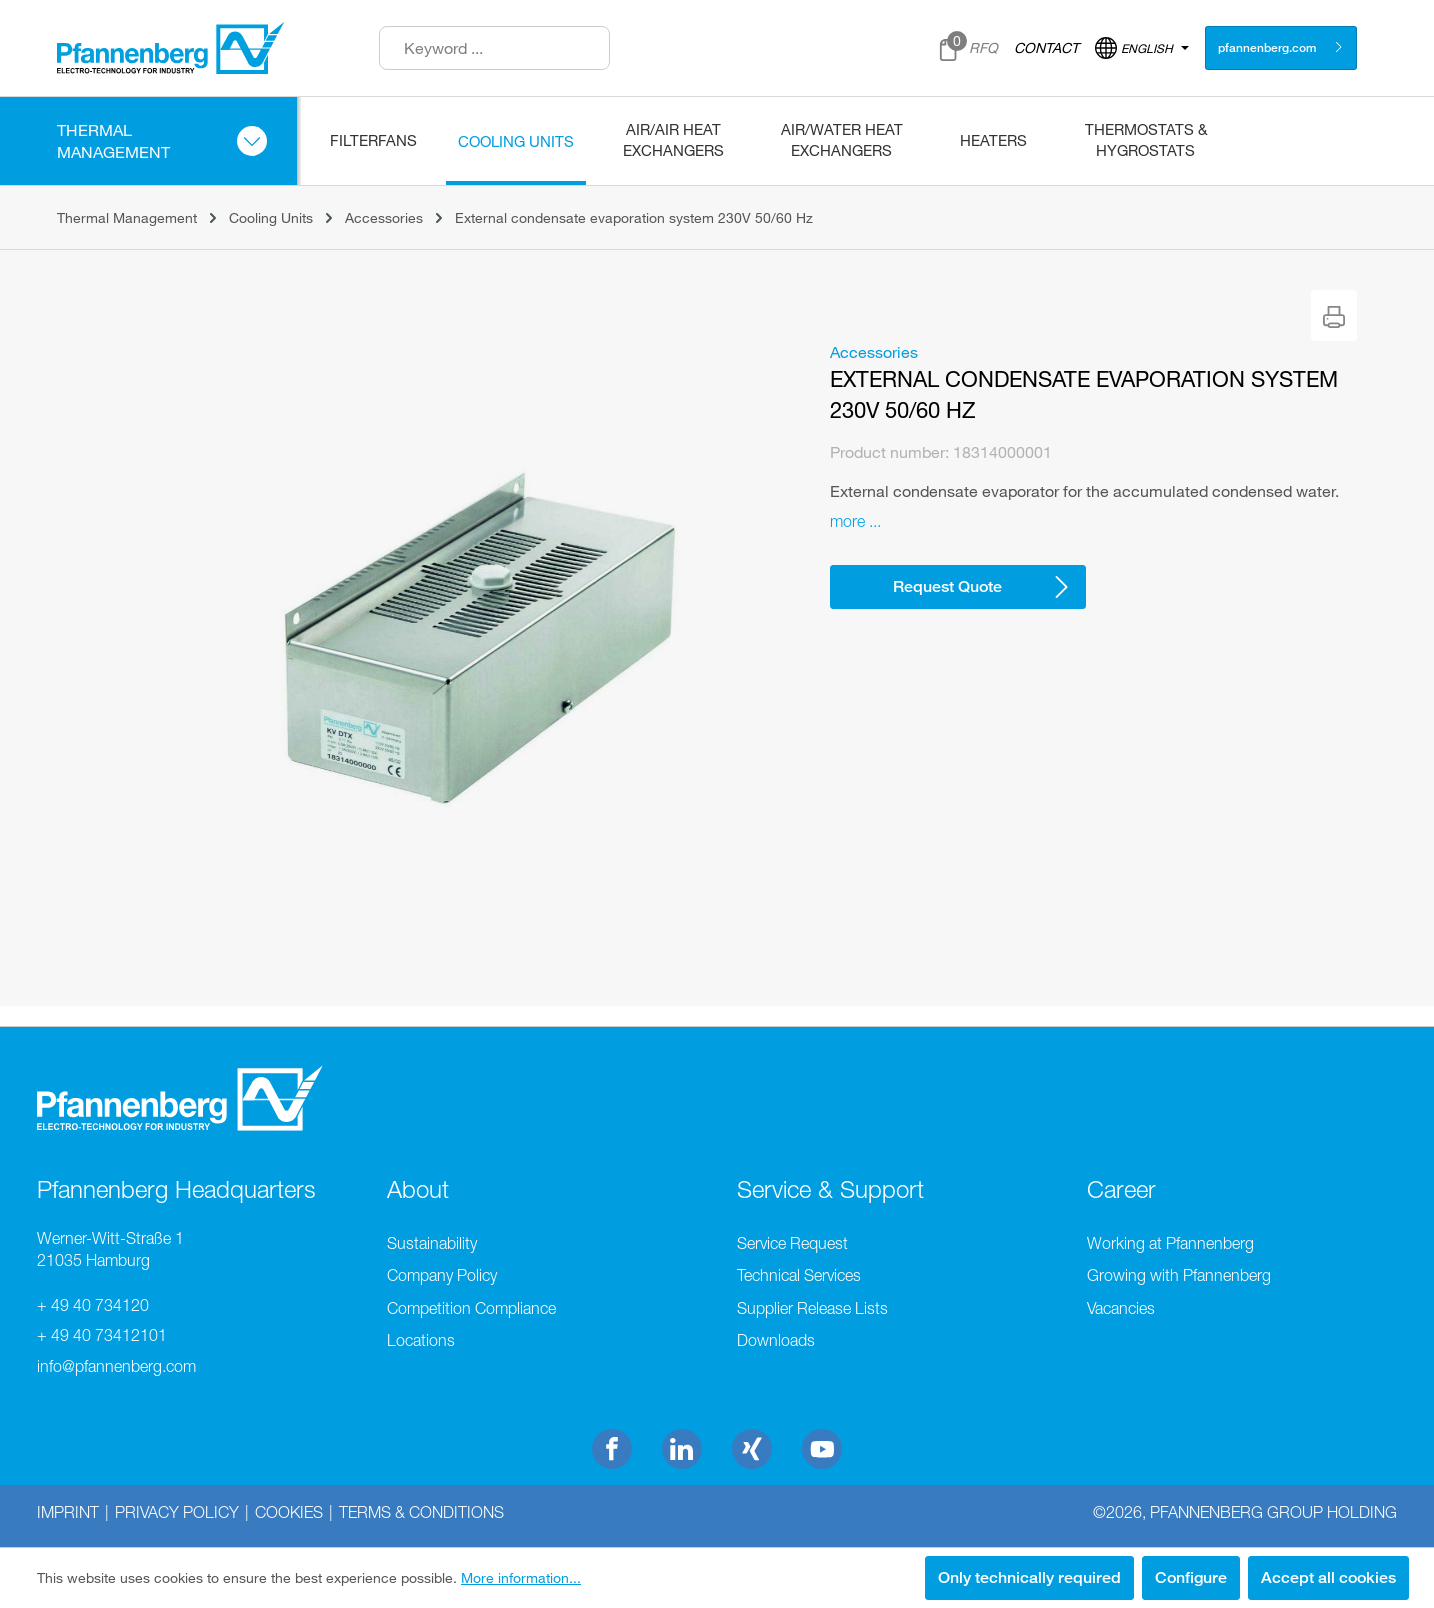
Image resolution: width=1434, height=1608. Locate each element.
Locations (421, 1340)
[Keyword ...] (494, 48)
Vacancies (1121, 1308)
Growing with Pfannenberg (1179, 1275)
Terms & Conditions (421, 1512)
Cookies (289, 1512)
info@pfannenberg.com (116, 1366)
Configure (1191, 1577)
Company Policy (442, 1275)
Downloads (776, 1340)
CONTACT (1046, 47)
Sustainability (432, 1243)
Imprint (68, 1512)
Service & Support (830, 1189)
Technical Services (799, 1275)
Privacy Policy (177, 1512)
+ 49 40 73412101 (102, 1335)
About (418, 1189)
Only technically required (1029, 1577)
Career (1121, 1189)
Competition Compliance (471, 1308)
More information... (521, 1577)
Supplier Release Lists (812, 1308)
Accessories (874, 352)
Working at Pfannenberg (1170, 1243)
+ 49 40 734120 (93, 1305)
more (847, 521)
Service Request (792, 1243)
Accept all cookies (1328, 1577)
